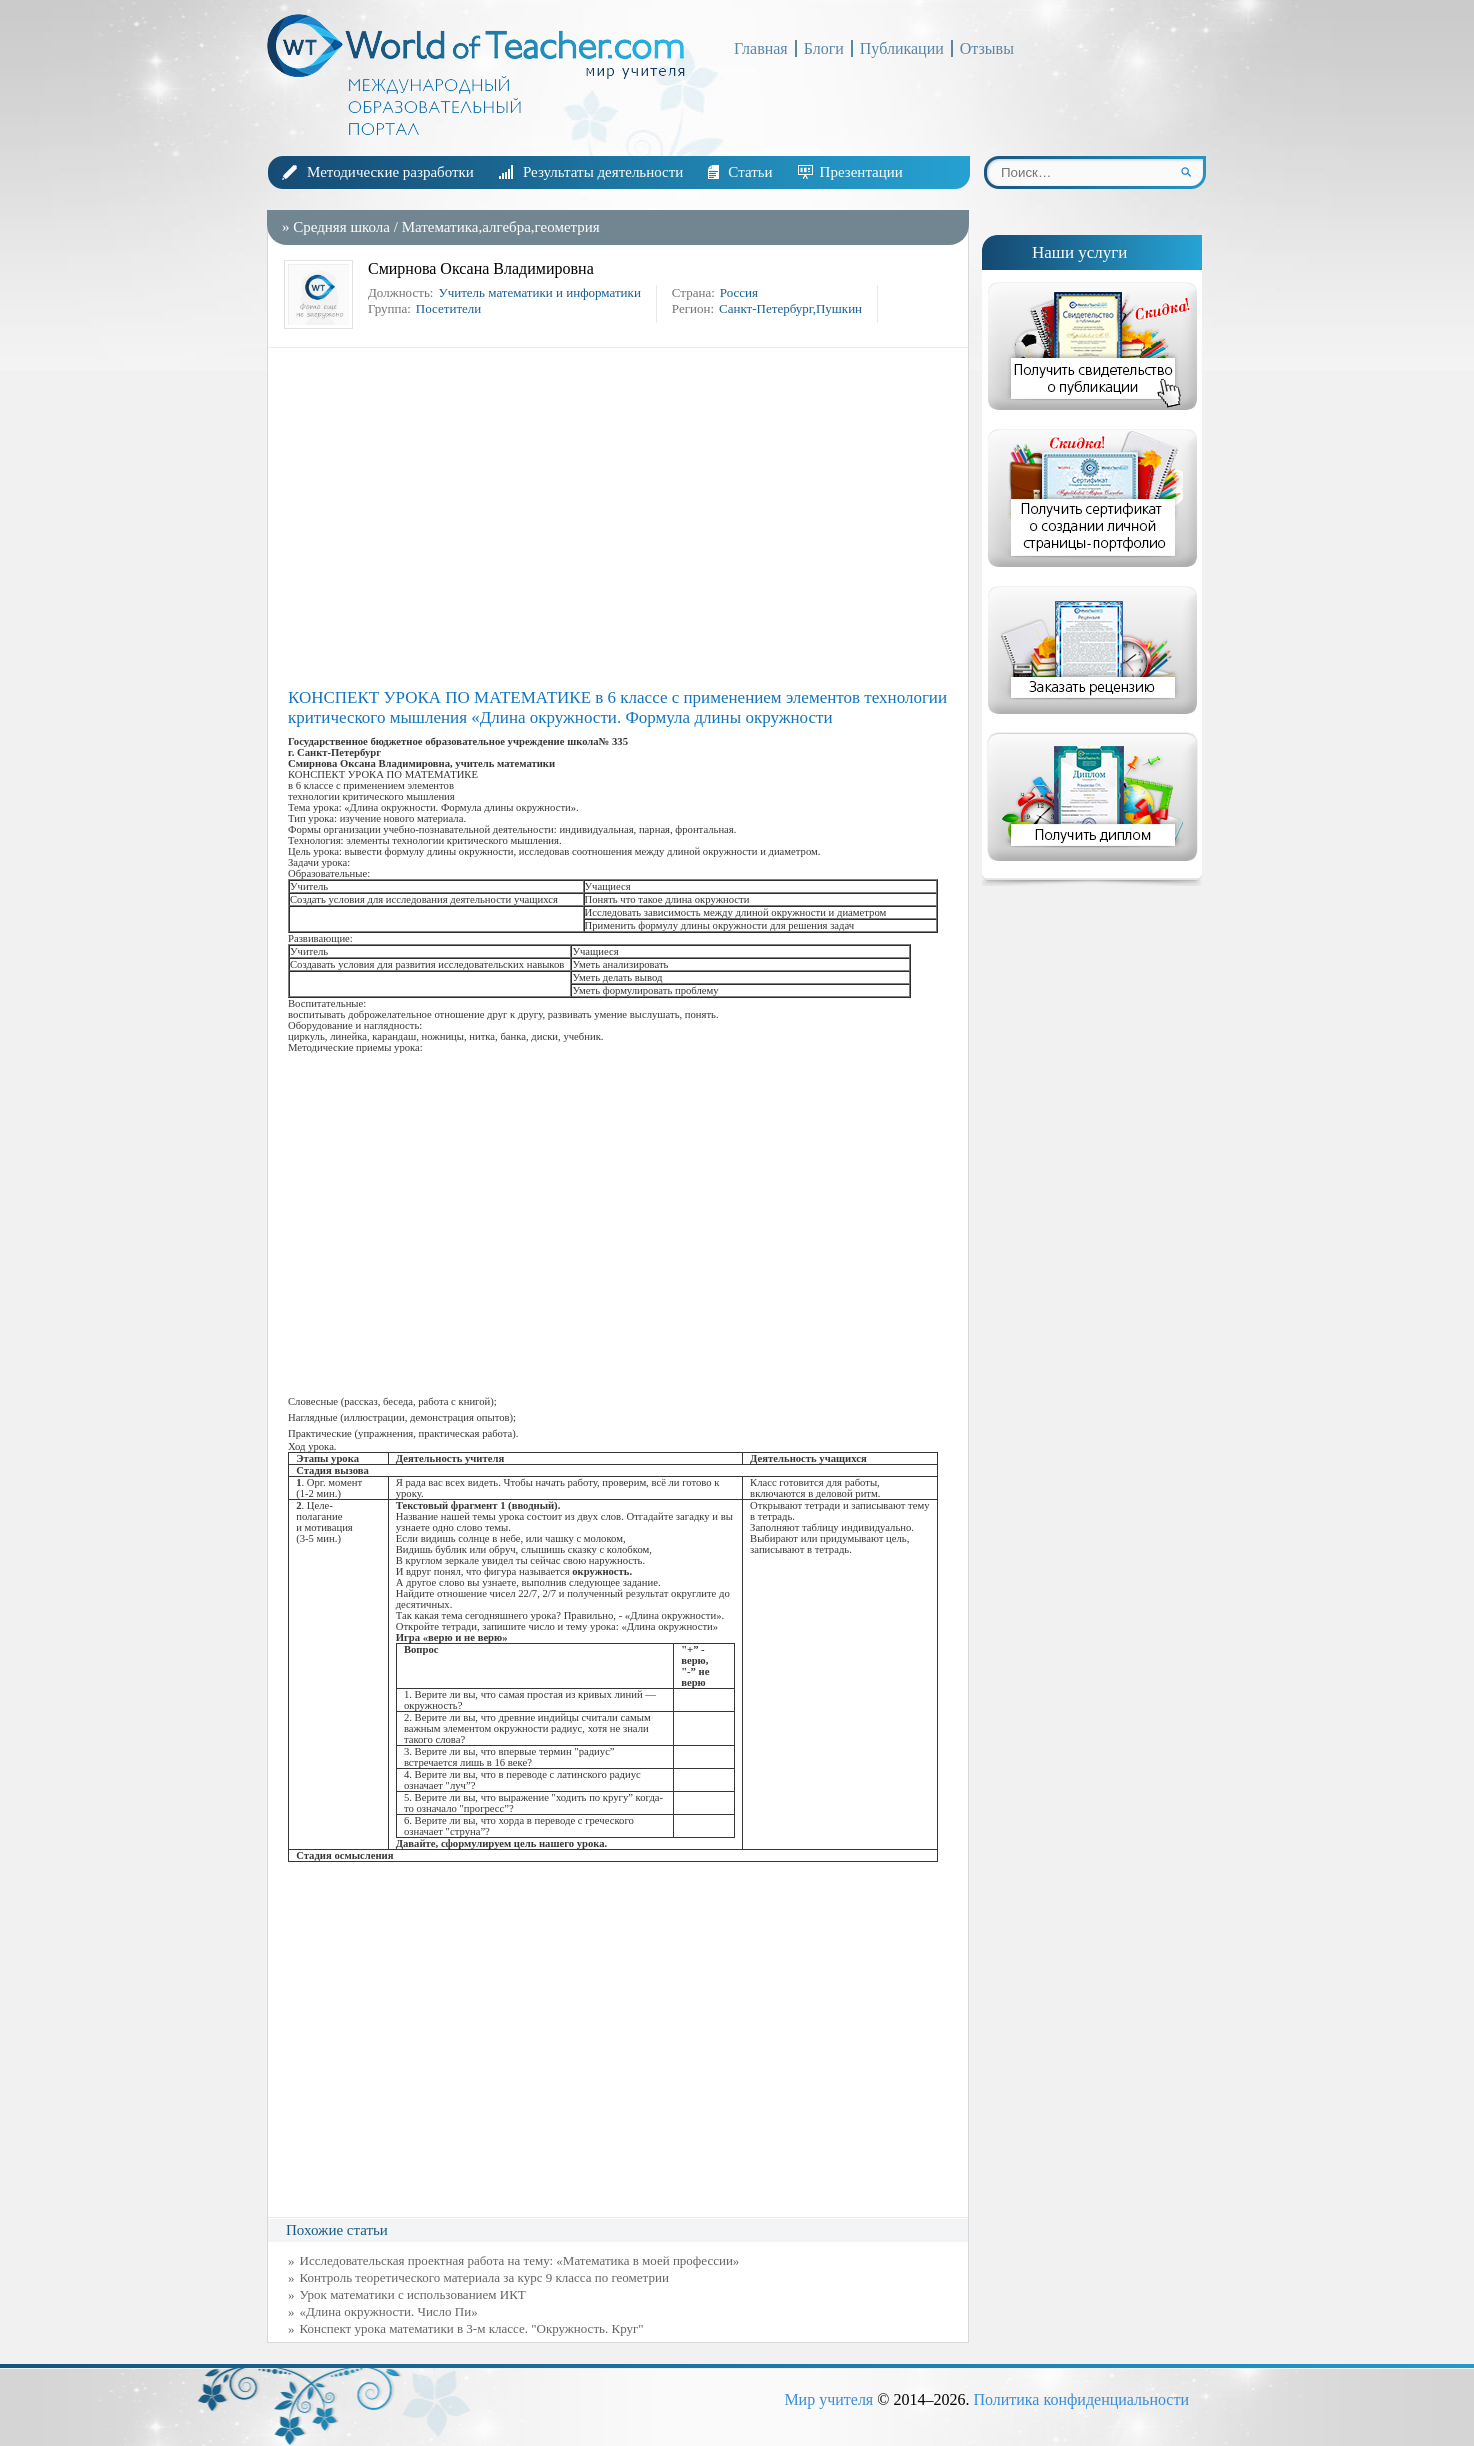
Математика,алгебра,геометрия (501, 227)
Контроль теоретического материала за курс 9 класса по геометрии (484, 2277)
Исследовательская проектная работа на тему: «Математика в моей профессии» (520, 2260)
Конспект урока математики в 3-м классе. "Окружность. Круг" (472, 2328)
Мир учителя (828, 2399)
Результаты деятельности (603, 172)
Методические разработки (390, 172)
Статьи (750, 172)
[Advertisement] (623, 518)
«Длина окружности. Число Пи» (389, 2311)
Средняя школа (341, 227)
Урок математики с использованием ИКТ (413, 2294)
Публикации (902, 48)
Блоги (824, 48)
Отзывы (987, 48)
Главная (761, 48)
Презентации (861, 172)
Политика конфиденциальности (1081, 2399)
